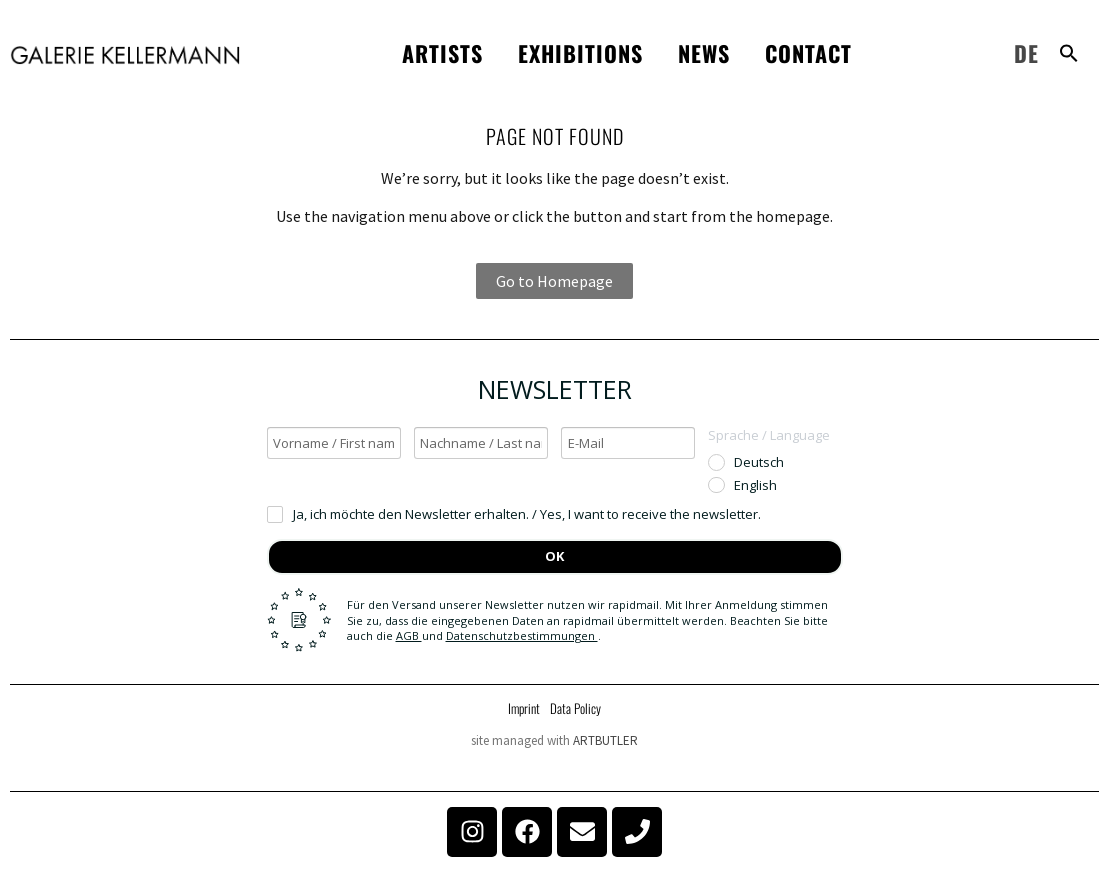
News (704, 53)
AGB (409, 635)
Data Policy (575, 708)
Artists (442, 53)
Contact (808, 53)
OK (554, 556)
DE (1026, 53)
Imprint (524, 708)
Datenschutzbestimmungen (522, 635)
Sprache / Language (769, 435)
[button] (1069, 53)
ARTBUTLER (605, 740)
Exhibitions (580, 53)
